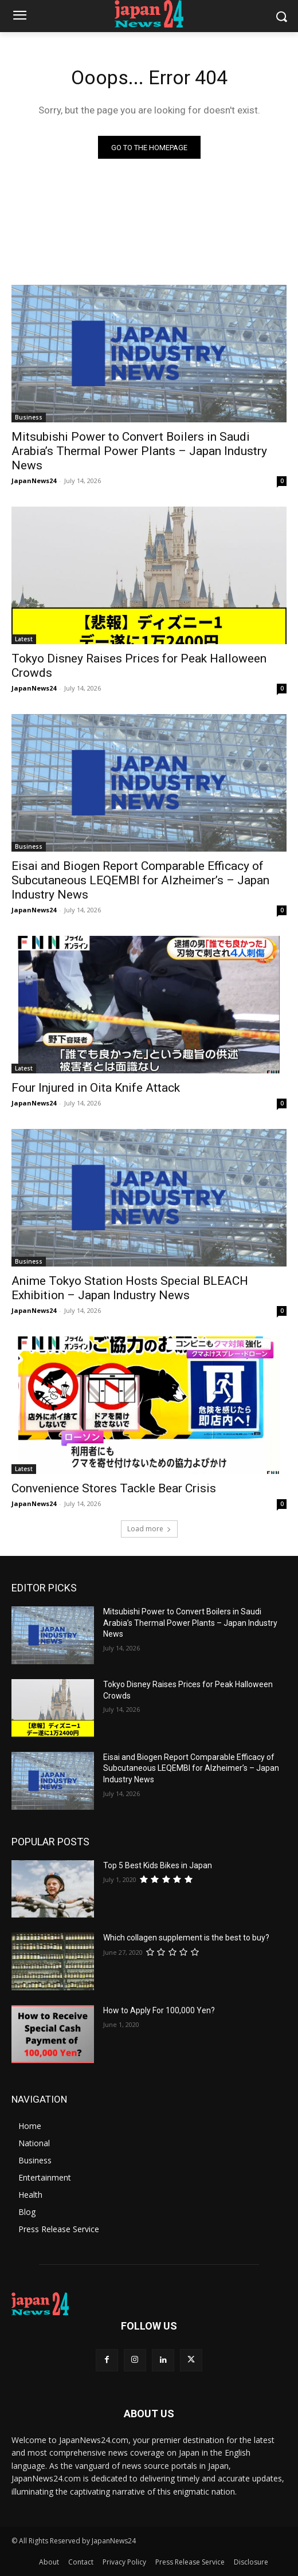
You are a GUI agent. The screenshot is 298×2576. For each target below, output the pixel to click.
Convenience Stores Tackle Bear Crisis (113, 1488)
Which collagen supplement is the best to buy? (186, 1937)
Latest (24, 639)
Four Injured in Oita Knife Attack (95, 1088)
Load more (149, 1529)
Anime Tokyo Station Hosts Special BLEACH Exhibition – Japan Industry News (129, 1288)
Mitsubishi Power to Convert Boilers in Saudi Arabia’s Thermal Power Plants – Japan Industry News (139, 451)
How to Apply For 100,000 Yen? (159, 2010)
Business (28, 417)
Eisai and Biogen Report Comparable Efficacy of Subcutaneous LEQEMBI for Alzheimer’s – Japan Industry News (140, 880)
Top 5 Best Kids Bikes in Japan (157, 1865)
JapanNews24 (33, 480)
